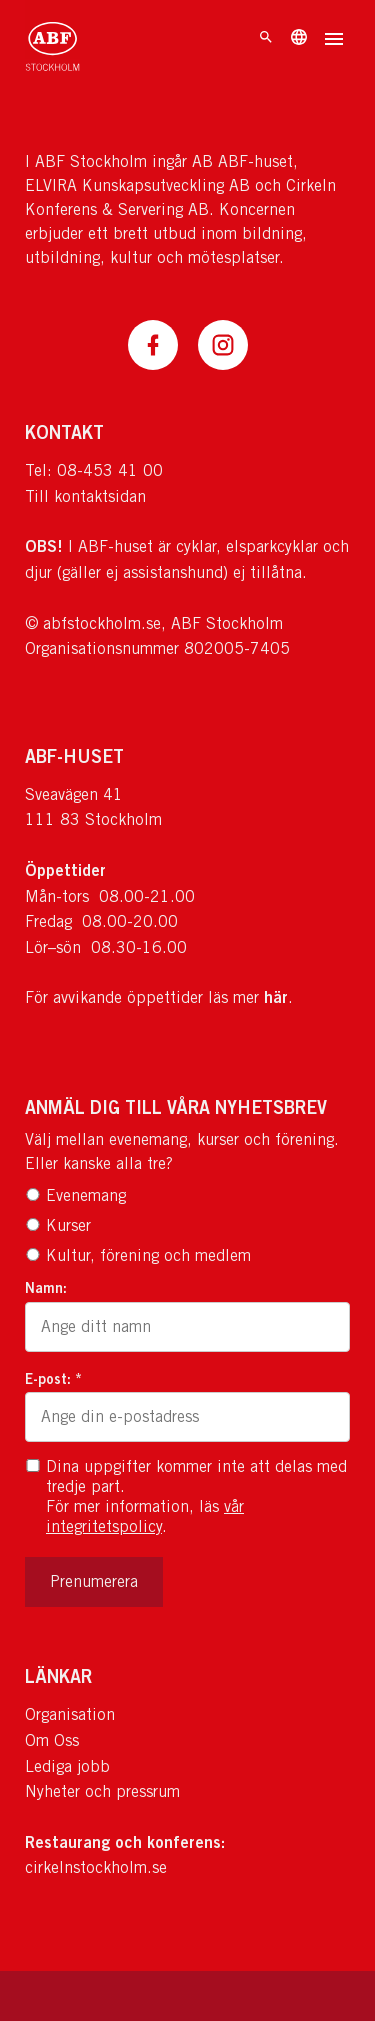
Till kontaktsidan (85, 496)
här (276, 997)
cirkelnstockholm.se (96, 1867)
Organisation (70, 1714)
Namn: (46, 1287)
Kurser (58, 1225)
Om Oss (52, 1740)
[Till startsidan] (52, 40)
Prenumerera (94, 1581)
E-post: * (53, 1378)
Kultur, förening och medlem (138, 1255)
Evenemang (75, 1195)
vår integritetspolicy (145, 1516)
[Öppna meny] (334, 41)
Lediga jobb (67, 1766)
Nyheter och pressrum (102, 1791)
